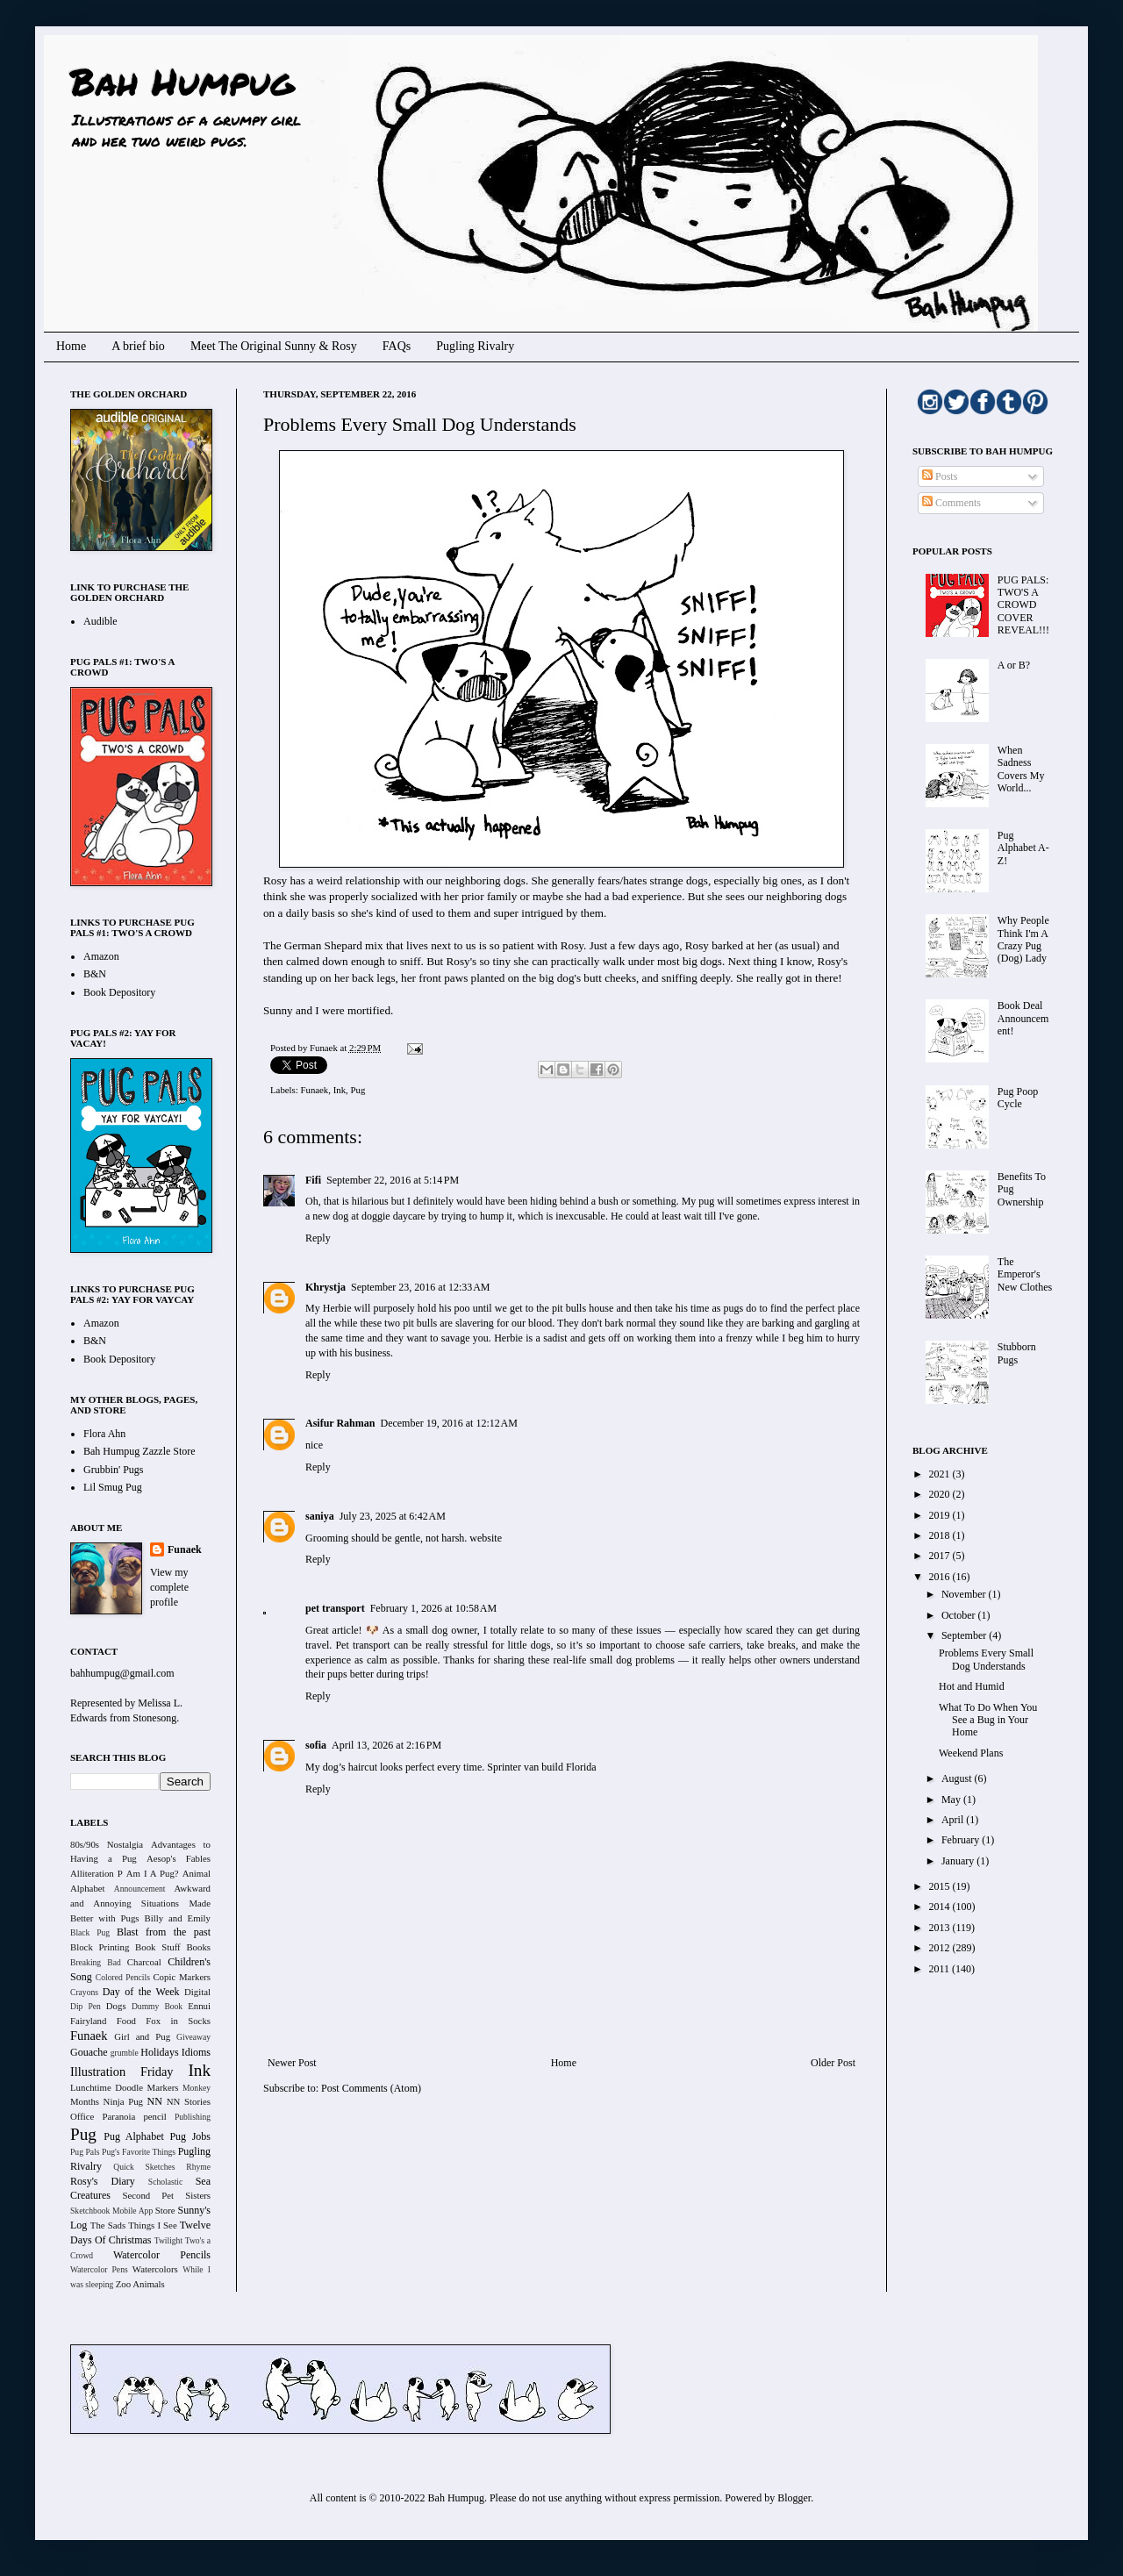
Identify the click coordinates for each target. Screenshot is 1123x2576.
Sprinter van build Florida (541, 1767)
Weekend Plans (971, 1753)
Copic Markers (182, 1976)
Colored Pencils (123, 1977)
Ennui (199, 2005)
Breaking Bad (95, 1962)
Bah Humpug (182, 80)
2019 (941, 1515)
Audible (100, 621)
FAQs (397, 346)
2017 (941, 1555)
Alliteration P (96, 1873)
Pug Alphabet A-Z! (1023, 848)
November (965, 1594)
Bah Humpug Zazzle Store (139, 1451)
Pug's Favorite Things (138, 2152)
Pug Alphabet (134, 2136)
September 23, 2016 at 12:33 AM (420, 1287)
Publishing (193, 2117)
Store (165, 2210)
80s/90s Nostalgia (106, 1844)
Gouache (89, 2052)
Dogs (116, 2005)
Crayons (84, 1992)
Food (126, 2020)
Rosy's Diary (102, 2181)
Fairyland (88, 2020)
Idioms (196, 2052)
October (959, 1615)
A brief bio (138, 346)
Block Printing (99, 1947)
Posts (939, 476)
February (961, 1840)
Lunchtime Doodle (106, 2087)
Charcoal (144, 1962)
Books (198, 1947)
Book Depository (119, 992)
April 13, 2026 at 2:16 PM (386, 1745)
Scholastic (165, 2181)
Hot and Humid (972, 1686)
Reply (318, 1238)
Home (71, 346)
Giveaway (193, 2037)
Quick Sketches (144, 2167)
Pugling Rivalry (475, 346)
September (965, 1635)
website (485, 1538)
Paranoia (119, 2116)
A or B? (1014, 665)
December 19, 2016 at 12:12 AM (448, 1423)
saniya (319, 1516)
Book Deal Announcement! (1023, 1018)
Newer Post (292, 2063)
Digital (197, 1991)
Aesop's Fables (179, 1858)
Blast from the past (164, 1932)
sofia (315, 1745)
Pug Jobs (190, 2136)
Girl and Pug (142, 2036)
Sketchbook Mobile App (111, 2210)
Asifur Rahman (340, 1423)
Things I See (152, 2225)
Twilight (168, 2240)
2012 (941, 1948)
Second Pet (148, 2195)
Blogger (794, 2498)
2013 (941, 1927)
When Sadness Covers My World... (1021, 769)
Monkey (196, 2088)
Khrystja (325, 1287)
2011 (941, 1969)
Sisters (198, 2195)
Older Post (833, 2063)
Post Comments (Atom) (371, 2088)
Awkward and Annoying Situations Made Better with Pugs (140, 1903)
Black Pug (90, 1932)
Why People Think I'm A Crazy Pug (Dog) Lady (1023, 939)
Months (84, 2101)
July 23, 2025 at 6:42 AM (393, 1516)
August (958, 1778)
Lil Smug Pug (112, 1487)
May (952, 1799)
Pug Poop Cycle (1018, 1097)
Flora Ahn (104, 1434)
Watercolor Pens (99, 2269)
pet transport (335, 1608)
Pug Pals (85, 2152)
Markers (163, 2087)
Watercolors (155, 2269)
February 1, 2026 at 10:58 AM (433, 1608)
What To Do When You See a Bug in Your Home (988, 1720)
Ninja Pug (123, 2101)
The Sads (107, 2225)
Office (82, 2116)
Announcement (140, 1888)
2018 (941, 1535)
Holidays (159, 2052)
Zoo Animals (140, 2284)
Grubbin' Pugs (113, 1469)
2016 (941, 1577)
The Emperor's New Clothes (1025, 1274)
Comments (951, 503)
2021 (941, 1474)
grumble (125, 2052)
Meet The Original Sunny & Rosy (273, 346)
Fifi (313, 1180)
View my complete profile (169, 1587)
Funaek (325, 1047)
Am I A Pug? (152, 1873)
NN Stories (189, 2101)
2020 (941, 1494)
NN (154, 2101)
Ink (339, 1089)
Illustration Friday (122, 2071)
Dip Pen (85, 2006)
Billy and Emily (177, 1918)
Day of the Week (141, 1992)
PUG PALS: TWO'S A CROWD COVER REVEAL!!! (1023, 605)
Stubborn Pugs (1017, 1353)
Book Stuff (158, 1947)
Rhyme (198, 2167)
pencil (154, 2116)
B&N (94, 974)
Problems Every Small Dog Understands (986, 1659)
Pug (358, 1089)
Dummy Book (157, 2006)
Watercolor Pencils (162, 2255)
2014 (941, 1906)
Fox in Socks (178, 2020)
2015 (941, 1886)
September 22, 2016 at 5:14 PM (392, 1180)
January (958, 1861)
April (953, 1820)
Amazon (101, 956)
